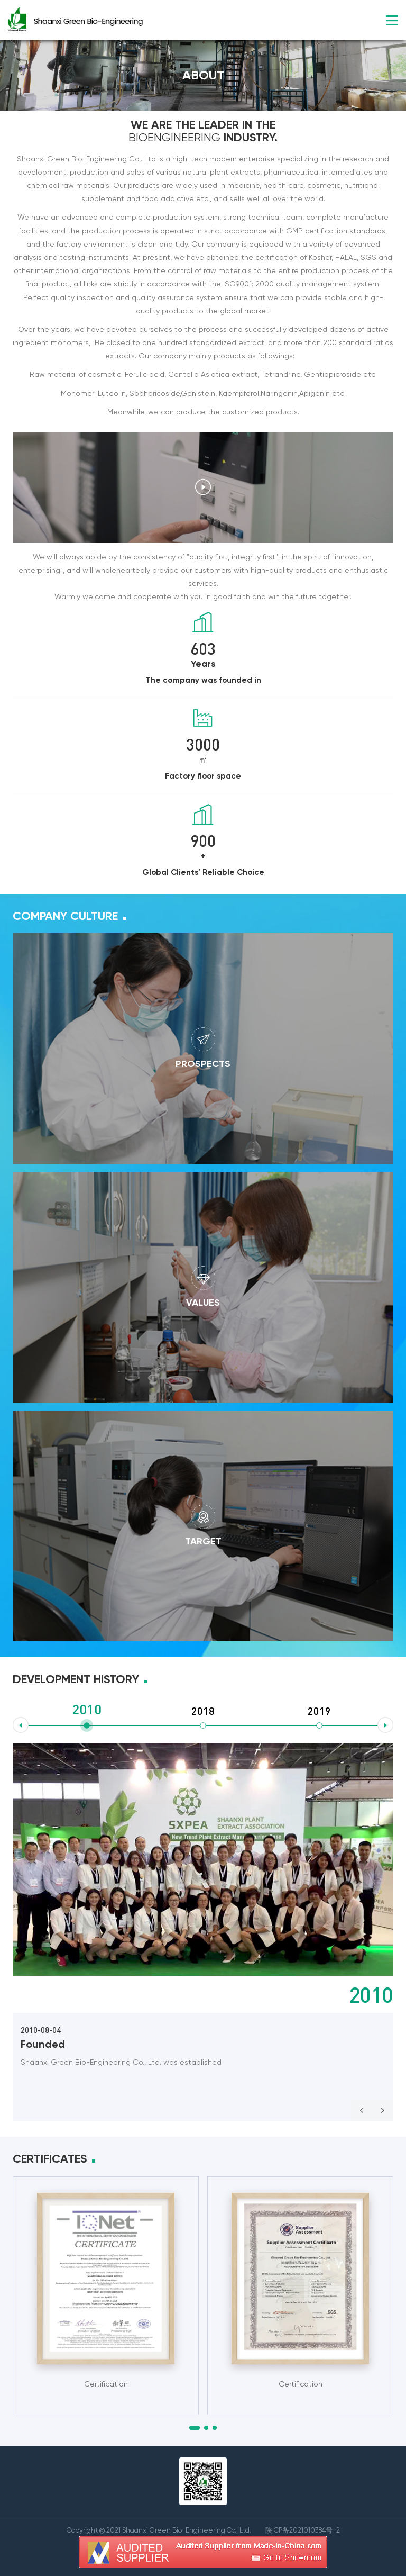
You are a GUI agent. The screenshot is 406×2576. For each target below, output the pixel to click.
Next (382, 2110)
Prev (361, 2110)
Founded (43, 2044)
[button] (194, 2428)
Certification (106, 2384)
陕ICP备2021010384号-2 (302, 2530)
